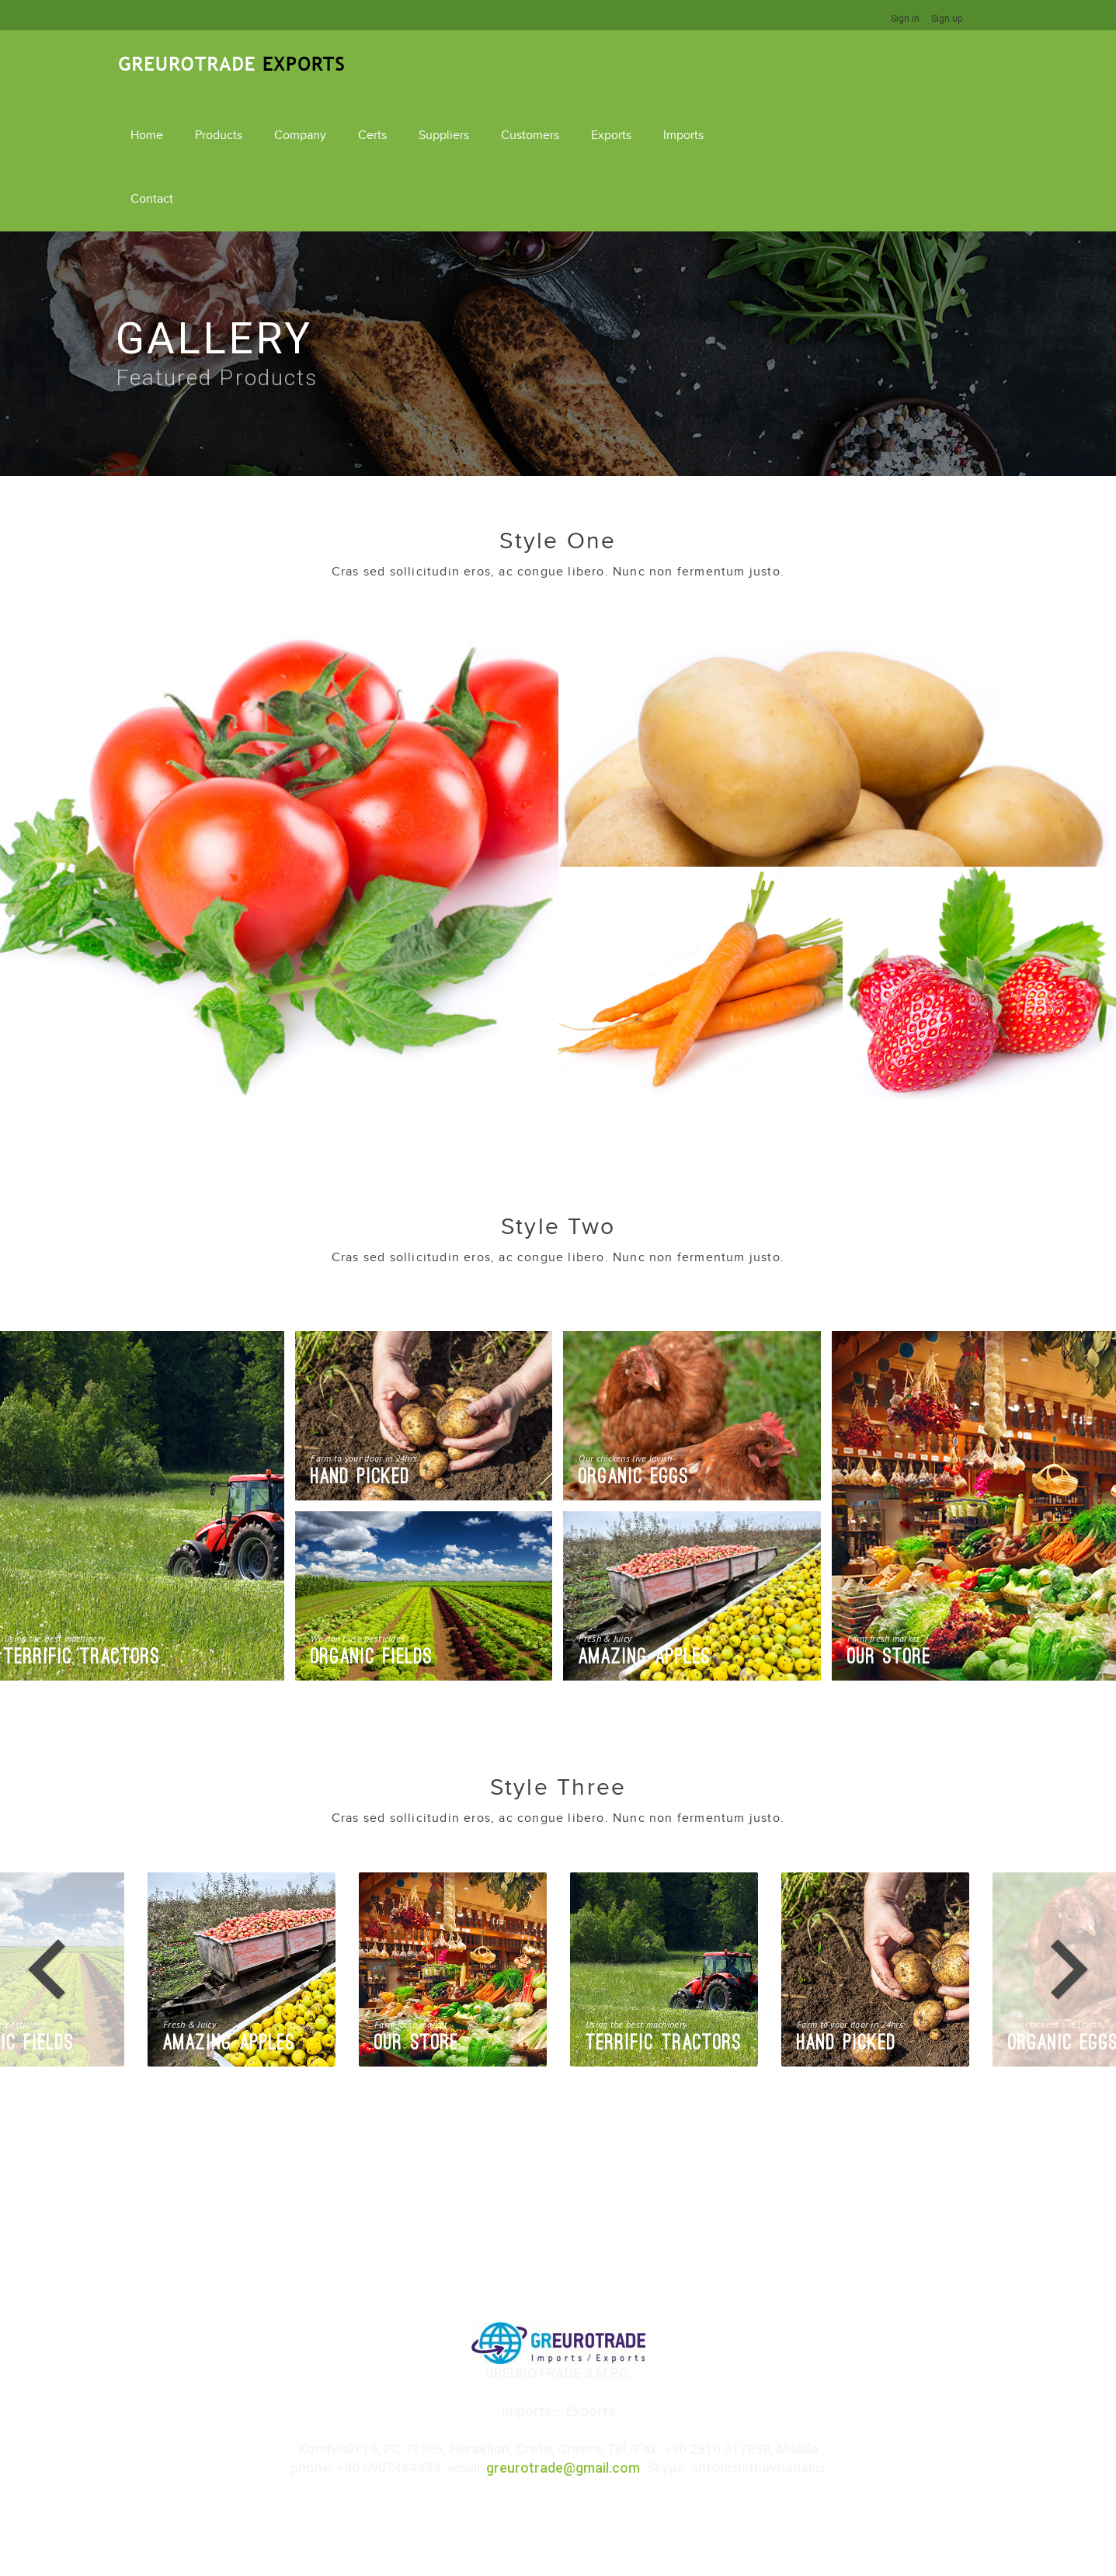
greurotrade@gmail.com (563, 2394)
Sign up (946, 18)
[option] (664, 1896)
